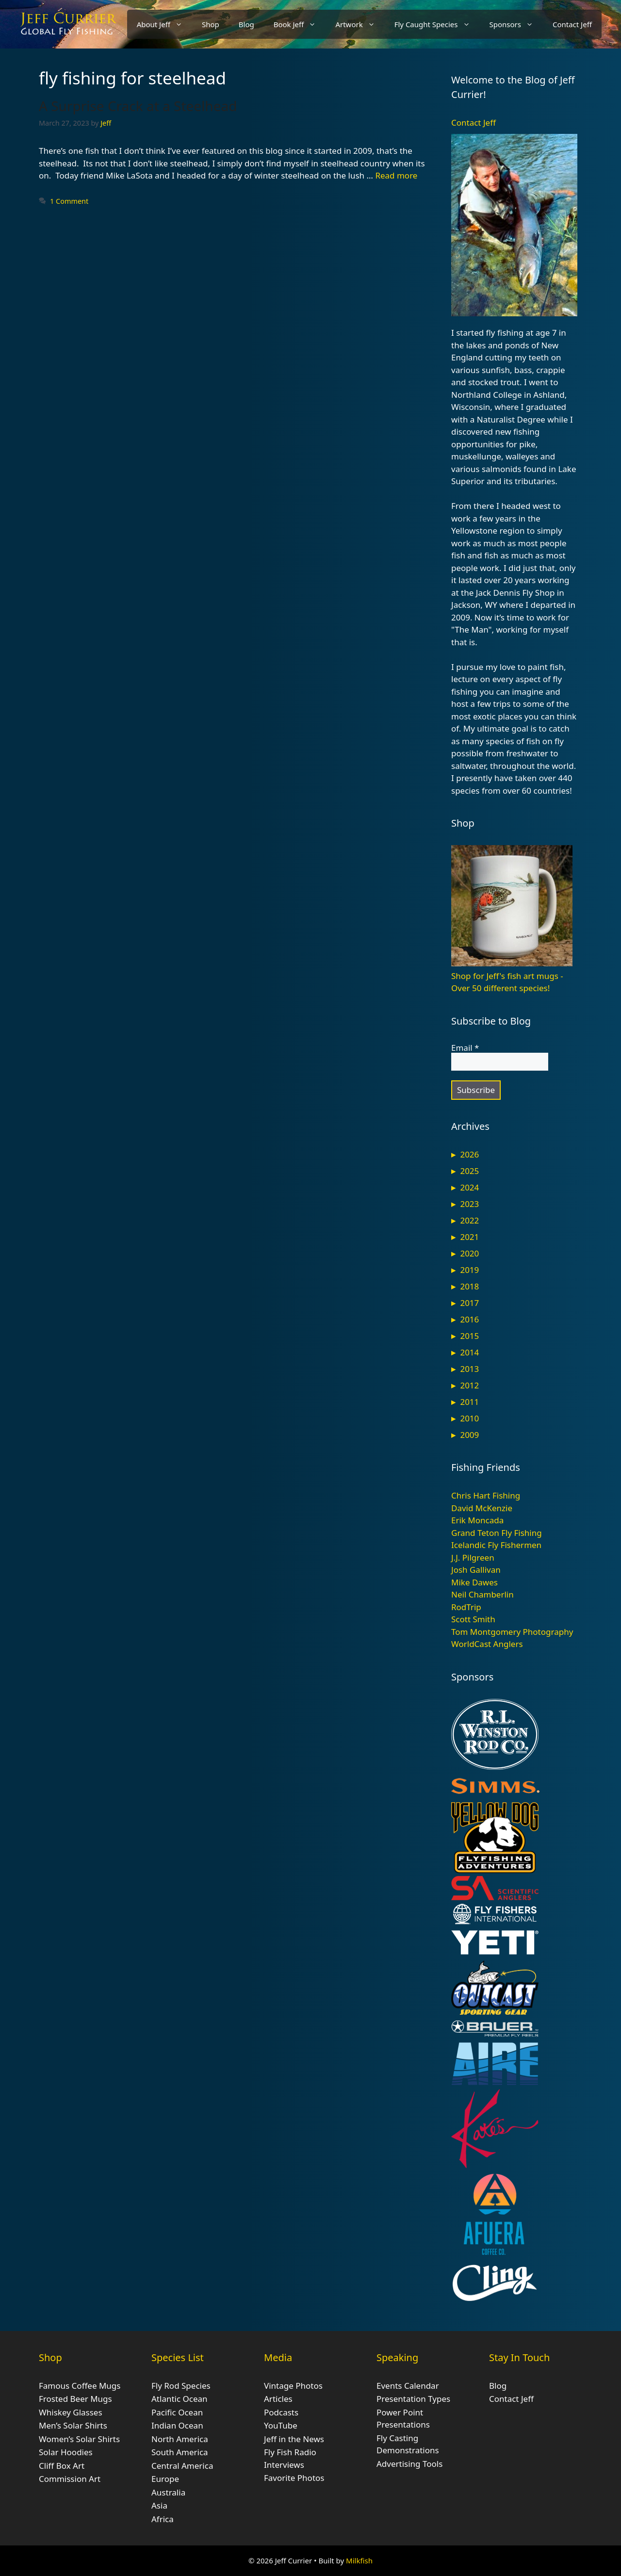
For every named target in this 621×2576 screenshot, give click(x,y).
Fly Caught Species (437, 24)
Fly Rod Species (181, 2385)
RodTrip (466, 1607)
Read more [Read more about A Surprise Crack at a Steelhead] (396, 175)
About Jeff (164, 24)
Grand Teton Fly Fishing (496, 1532)
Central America (182, 2465)
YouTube (280, 2425)
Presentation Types (413, 2398)
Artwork (359, 24)
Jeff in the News (294, 2439)
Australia (168, 2492)
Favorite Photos (294, 2477)
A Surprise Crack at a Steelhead (138, 106)
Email (465, 1048)
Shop (210, 24)
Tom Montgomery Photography (512, 1631)
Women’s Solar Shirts (79, 2439)
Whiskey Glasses (70, 2412)
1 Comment (69, 201)
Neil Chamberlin (482, 1594)
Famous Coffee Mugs (79, 2385)
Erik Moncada (477, 1520)
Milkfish (359, 2560)
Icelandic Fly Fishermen (496, 1544)
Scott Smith (473, 1619)
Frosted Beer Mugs (75, 2398)
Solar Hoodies (66, 2452)
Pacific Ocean (177, 2412)
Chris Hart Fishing (485, 1495)
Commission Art (69, 2478)
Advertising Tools (409, 2463)
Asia (159, 2505)
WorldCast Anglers (487, 1643)
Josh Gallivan (476, 1569)
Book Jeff (300, 24)
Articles (278, 2398)
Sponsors (516, 24)
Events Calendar (407, 2385)
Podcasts (281, 2412)
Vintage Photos (293, 2385)
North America (179, 2439)
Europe (165, 2478)
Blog (246, 24)
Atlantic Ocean (179, 2398)
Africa (162, 2519)
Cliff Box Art (61, 2465)
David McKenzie (481, 1508)
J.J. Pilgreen (472, 1557)
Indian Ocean (177, 2425)
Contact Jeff (572, 24)
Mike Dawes (474, 1582)
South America (179, 2452)
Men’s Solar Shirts (73, 2425)
